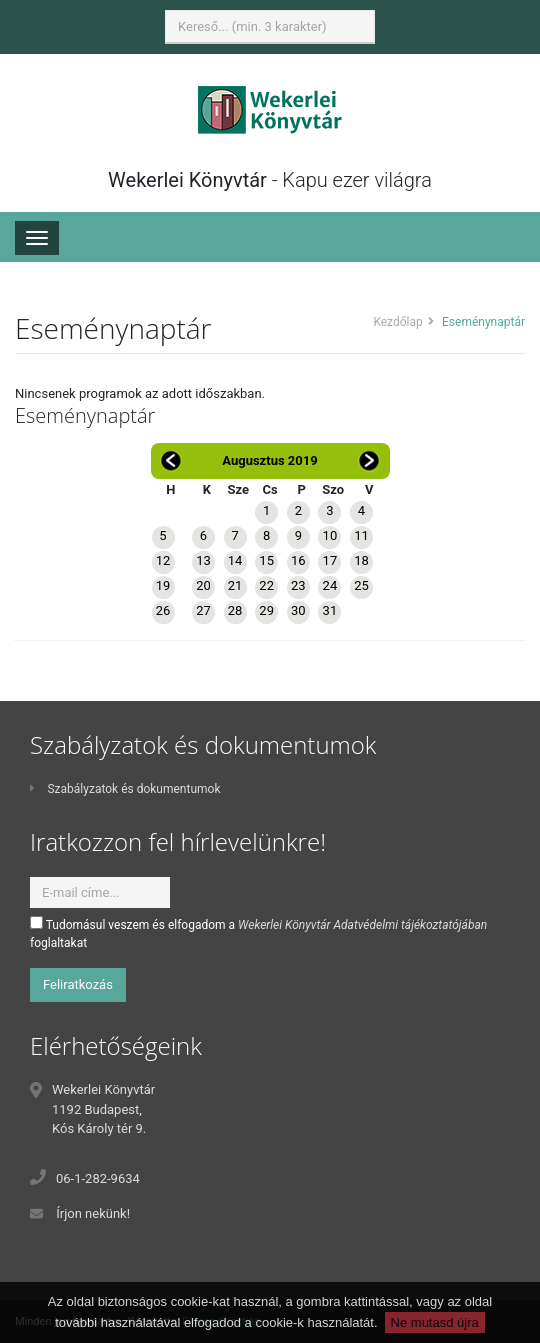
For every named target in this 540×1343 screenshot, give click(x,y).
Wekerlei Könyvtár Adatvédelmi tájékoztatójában (362, 925)
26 (163, 610)
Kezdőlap (397, 322)
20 (203, 585)
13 (203, 560)
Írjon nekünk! (93, 1213)
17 (330, 560)
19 (163, 585)
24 (330, 585)
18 (361, 560)
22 (266, 585)
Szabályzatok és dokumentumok (125, 789)
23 (298, 585)
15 (266, 560)
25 (361, 585)
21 (235, 585)
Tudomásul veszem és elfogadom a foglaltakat (258, 933)
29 (266, 610)
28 (235, 610)
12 (163, 560)
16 (298, 560)
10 (330, 535)
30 (298, 610)
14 (235, 560)
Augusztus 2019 (269, 460)
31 (330, 610)
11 (361, 535)
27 (203, 610)
